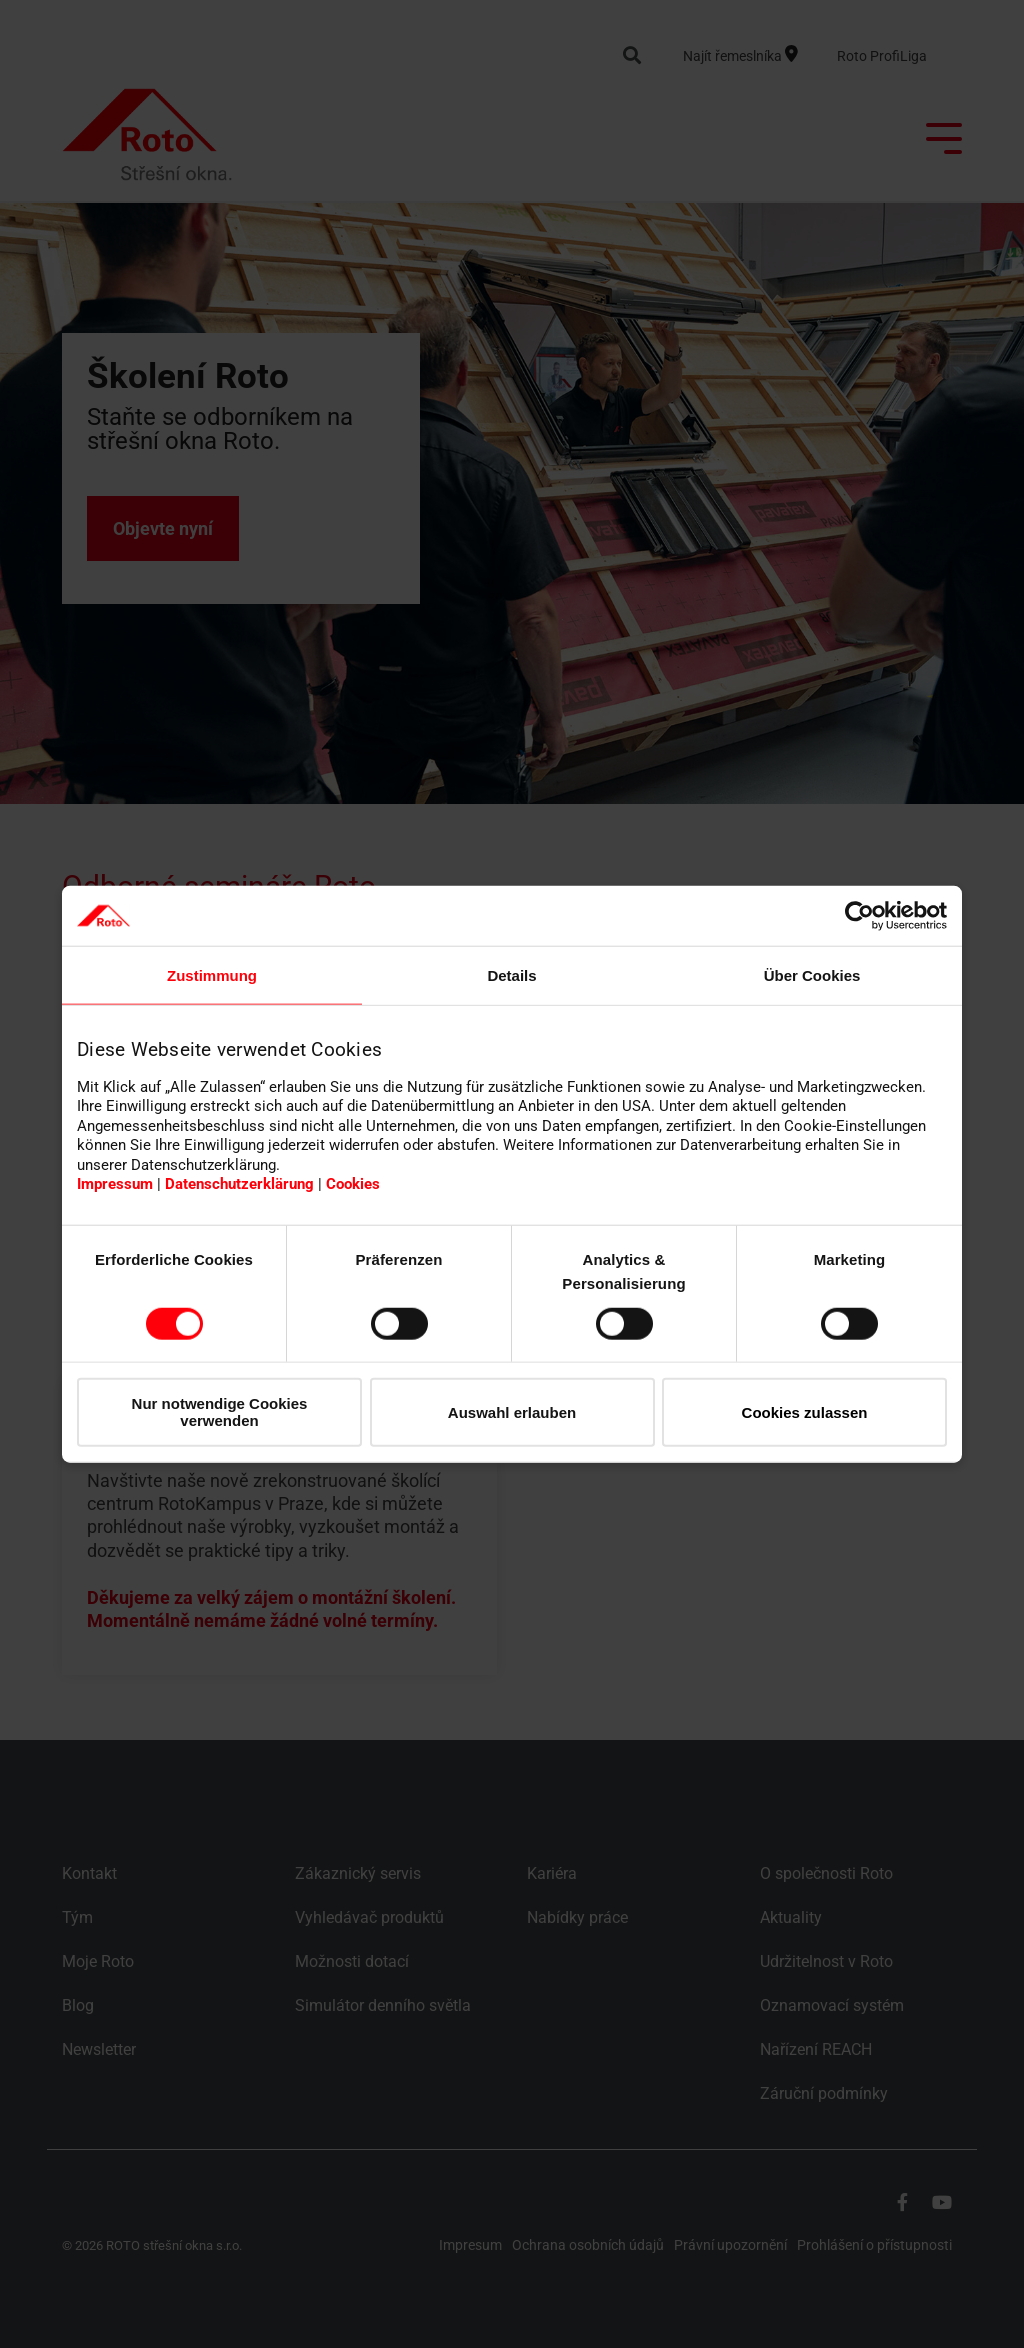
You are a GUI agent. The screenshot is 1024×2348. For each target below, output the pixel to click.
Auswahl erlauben (512, 1411)
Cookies (353, 1184)
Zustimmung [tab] (212, 975)
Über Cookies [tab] (812, 975)
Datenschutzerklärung (239, 1184)
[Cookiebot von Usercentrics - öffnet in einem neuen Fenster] (859, 916)
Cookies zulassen (805, 1411)
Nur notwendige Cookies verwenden (220, 1412)
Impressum (115, 1184)
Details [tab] (511, 975)
